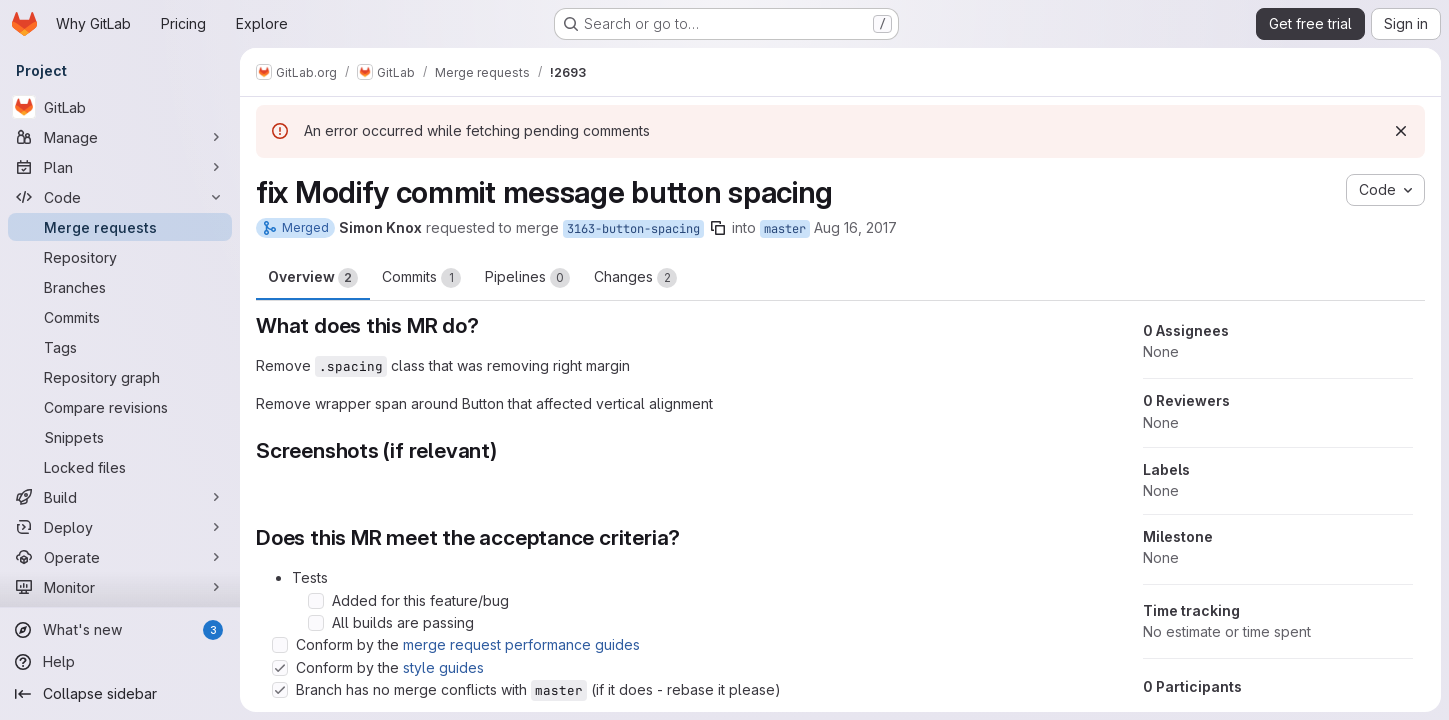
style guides (443, 667)
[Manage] (120, 137)
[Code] (120, 197)
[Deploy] (120, 527)
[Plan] (120, 167)
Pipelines (527, 278)
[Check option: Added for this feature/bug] (316, 601)
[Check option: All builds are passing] (316, 623)
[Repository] (120, 257)
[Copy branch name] (718, 228)
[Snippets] (120, 437)
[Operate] (120, 557)
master (785, 229)
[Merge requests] (120, 227)
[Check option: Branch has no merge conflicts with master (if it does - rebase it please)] (280, 690)
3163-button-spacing (633, 229)
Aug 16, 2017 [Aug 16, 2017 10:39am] (855, 227)
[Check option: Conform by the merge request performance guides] (280, 645)
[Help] (120, 662)
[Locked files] (120, 467)
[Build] (120, 497)
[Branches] (120, 287)
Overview (313, 278)
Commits (421, 278)
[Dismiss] (1401, 131)
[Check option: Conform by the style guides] (280, 668)
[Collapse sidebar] (120, 694)
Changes (635, 278)
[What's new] (120, 630)
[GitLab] (120, 107)
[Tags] (120, 347)
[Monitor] (120, 587)
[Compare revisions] (120, 407)
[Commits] (120, 317)
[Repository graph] (120, 377)
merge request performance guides (521, 644)
